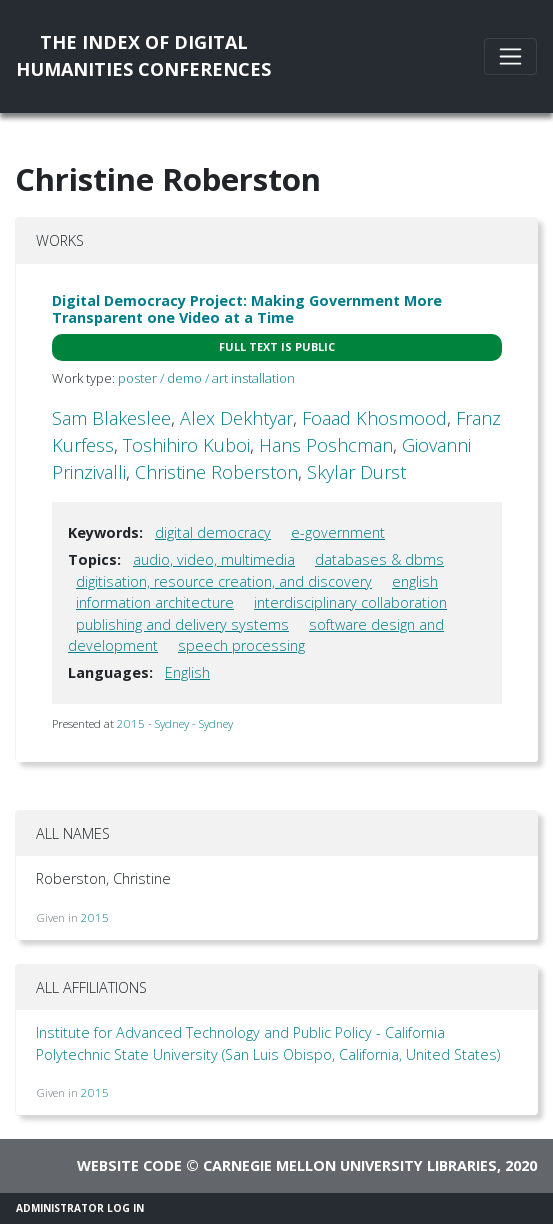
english (415, 581)
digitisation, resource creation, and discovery (224, 581)
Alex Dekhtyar (236, 418)
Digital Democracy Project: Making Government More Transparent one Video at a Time (247, 309)
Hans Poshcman (326, 445)
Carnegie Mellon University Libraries (350, 1165)
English (187, 672)
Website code (129, 1165)
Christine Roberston (216, 472)
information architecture (155, 602)
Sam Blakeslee (111, 418)
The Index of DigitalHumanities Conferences (143, 55)
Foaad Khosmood (374, 418)
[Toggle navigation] (510, 56)
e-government (338, 532)
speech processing (241, 645)
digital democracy (213, 532)
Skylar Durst (356, 472)
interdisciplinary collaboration (350, 602)
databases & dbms (379, 559)
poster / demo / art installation (206, 378)
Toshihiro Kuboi (186, 445)
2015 (95, 917)
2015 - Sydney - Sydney (175, 723)
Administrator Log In (80, 1208)
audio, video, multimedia (214, 559)
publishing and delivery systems (182, 624)
